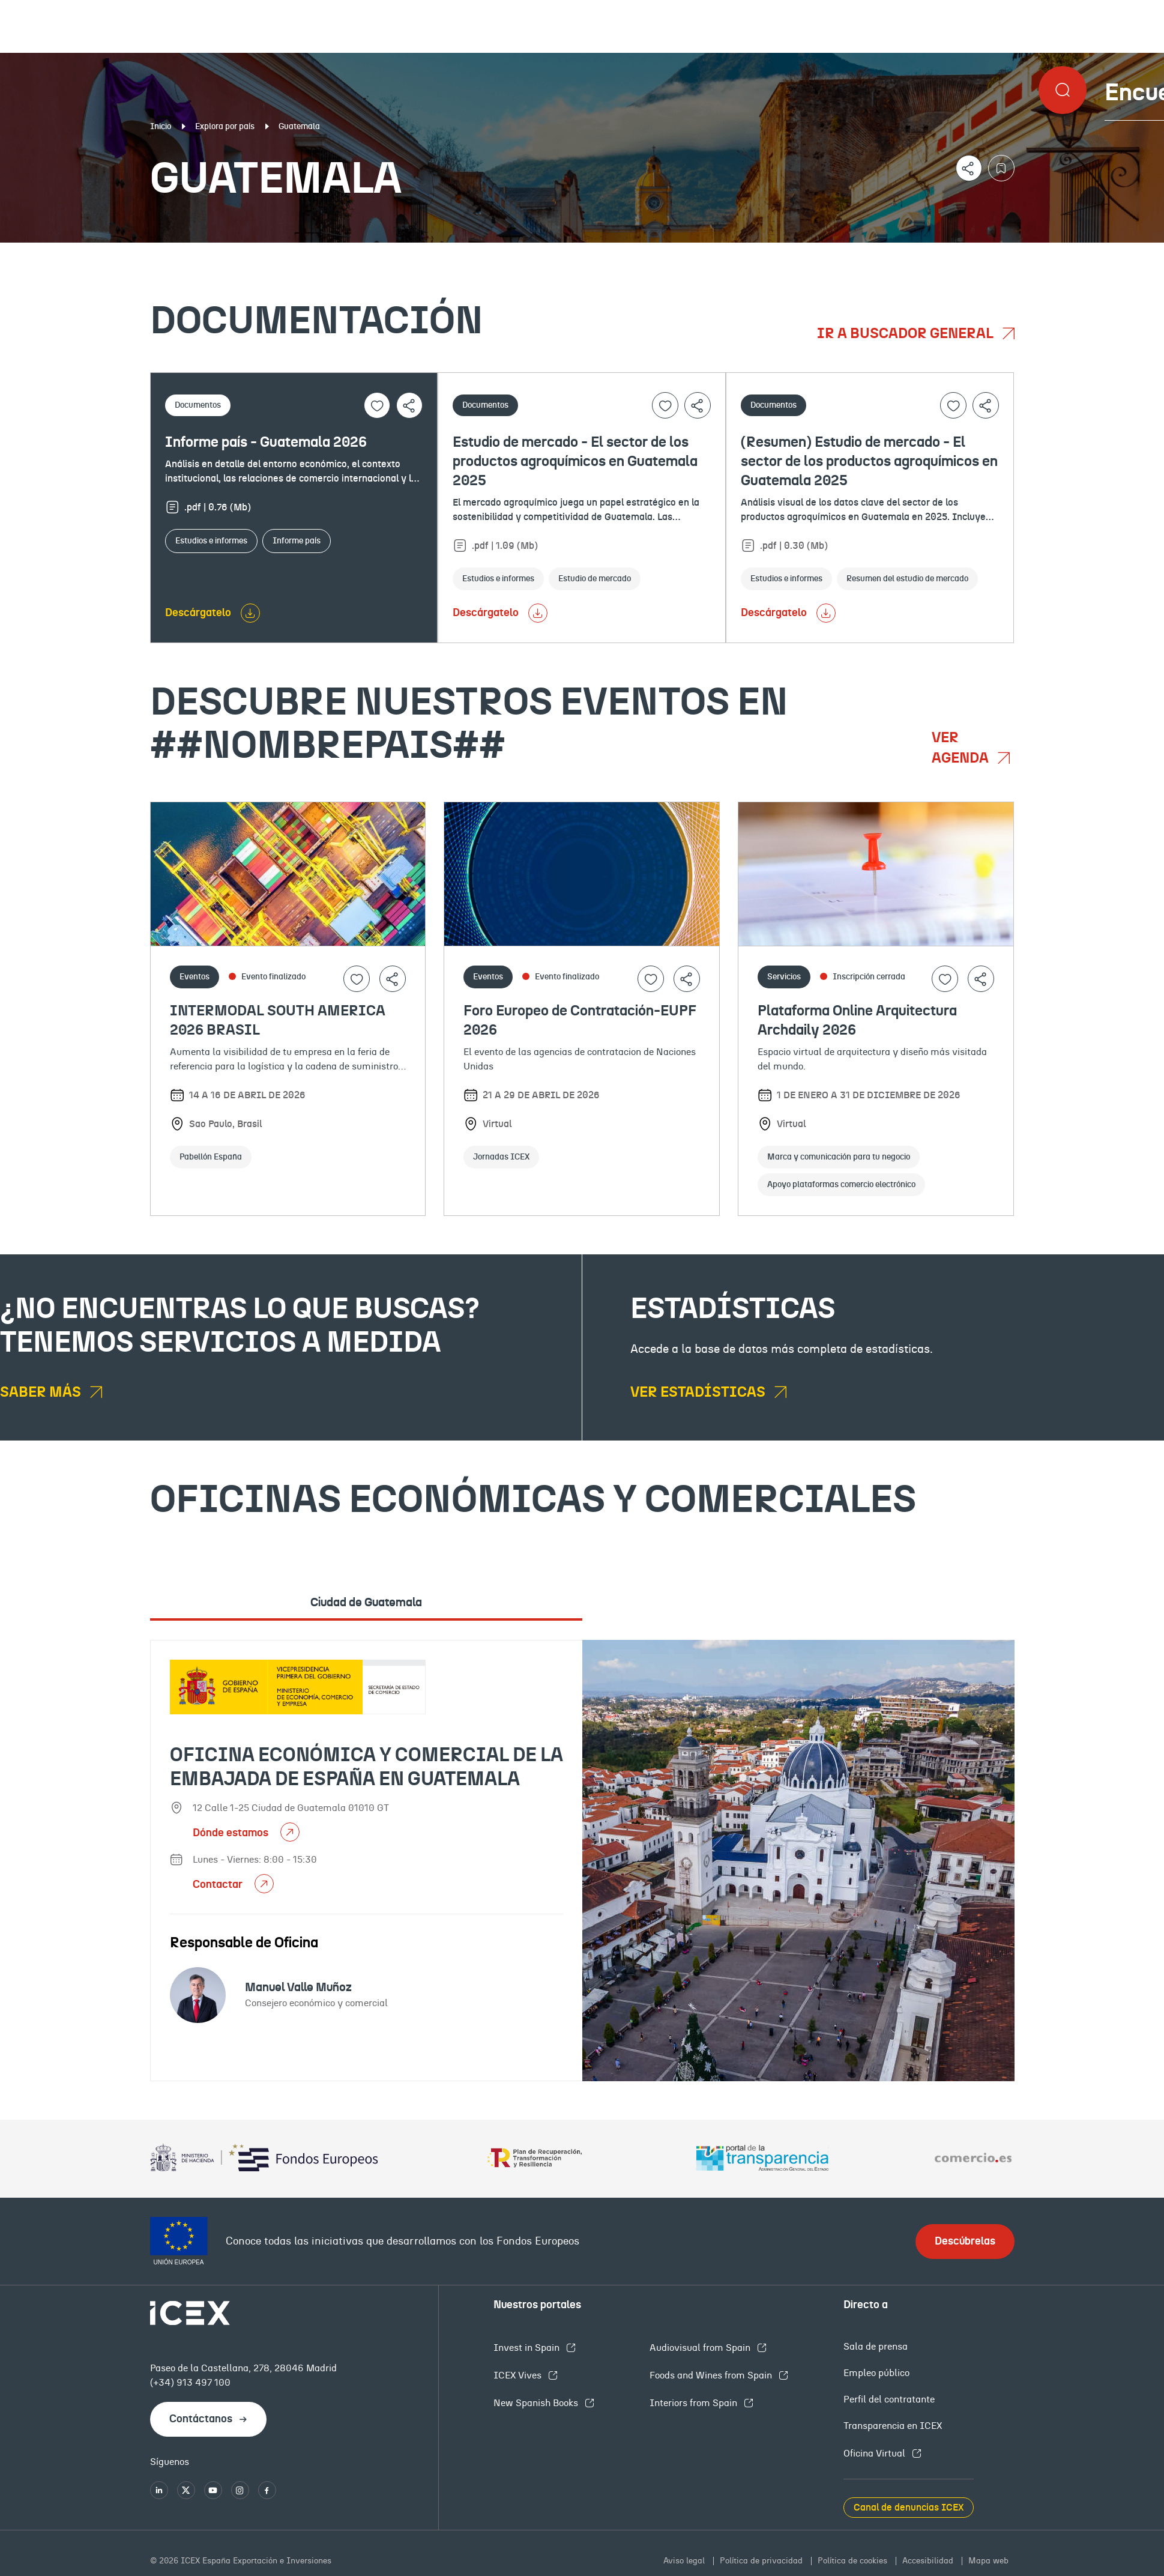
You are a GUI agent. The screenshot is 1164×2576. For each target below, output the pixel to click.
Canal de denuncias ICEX (908, 2507)
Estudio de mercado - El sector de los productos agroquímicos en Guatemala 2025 (575, 461)
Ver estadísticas (699, 1392)
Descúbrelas (965, 2241)
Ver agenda (962, 748)
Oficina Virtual (875, 2453)
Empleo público (876, 2373)
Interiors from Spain (695, 2403)
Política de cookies (854, 2561)
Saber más (42, 1392)
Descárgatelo (198, 613)
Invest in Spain (527, 2348)
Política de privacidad (762, 2561)
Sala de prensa (875, 2346)
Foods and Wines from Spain (712, 2375)
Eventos (423, 252)
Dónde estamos (232, 1833)
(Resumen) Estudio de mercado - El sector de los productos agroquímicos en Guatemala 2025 (869, 461)
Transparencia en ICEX (892, 2426)
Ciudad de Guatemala (366, 1603)
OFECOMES (694, 252)
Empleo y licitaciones (1005, 252)
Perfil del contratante (889, 2399)
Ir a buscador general (907, 334)
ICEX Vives (518, 2375)
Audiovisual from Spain (701, 2348)
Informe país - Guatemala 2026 (266, 442)
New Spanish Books (536, 2403)
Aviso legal (685, 2561)
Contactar (219, 1884)
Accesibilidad (929, 2561)
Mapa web (988, 2561)
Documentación (141, 252)
